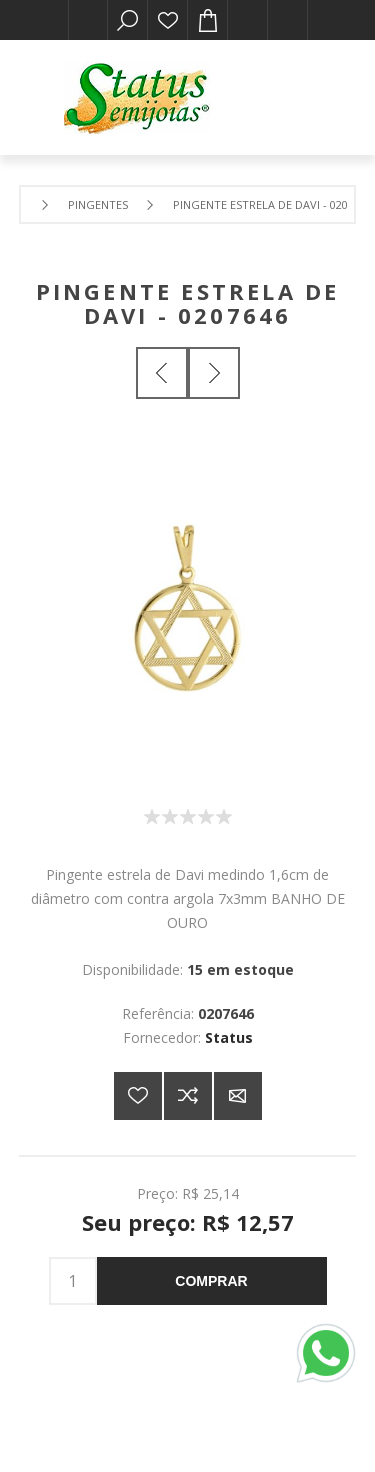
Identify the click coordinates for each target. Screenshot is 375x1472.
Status (229, 1037)
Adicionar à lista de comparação (188, 1096)
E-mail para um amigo (238, 1096)
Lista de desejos (168, 20)
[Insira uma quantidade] (73, 1281)
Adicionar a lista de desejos (138, 1096)
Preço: (157, 1192)
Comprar (211, 1281)
